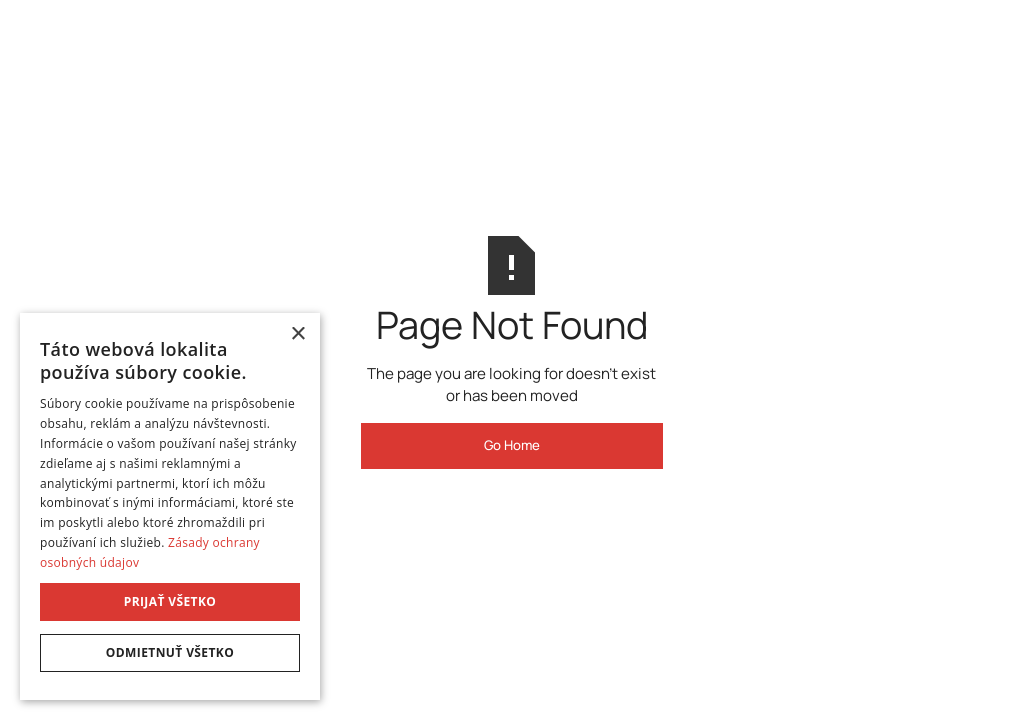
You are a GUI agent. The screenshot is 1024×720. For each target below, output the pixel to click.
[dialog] (170, 506)
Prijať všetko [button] (170, 601)
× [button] (297, 334)
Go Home (512, 445)
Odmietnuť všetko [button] (170, 652)
